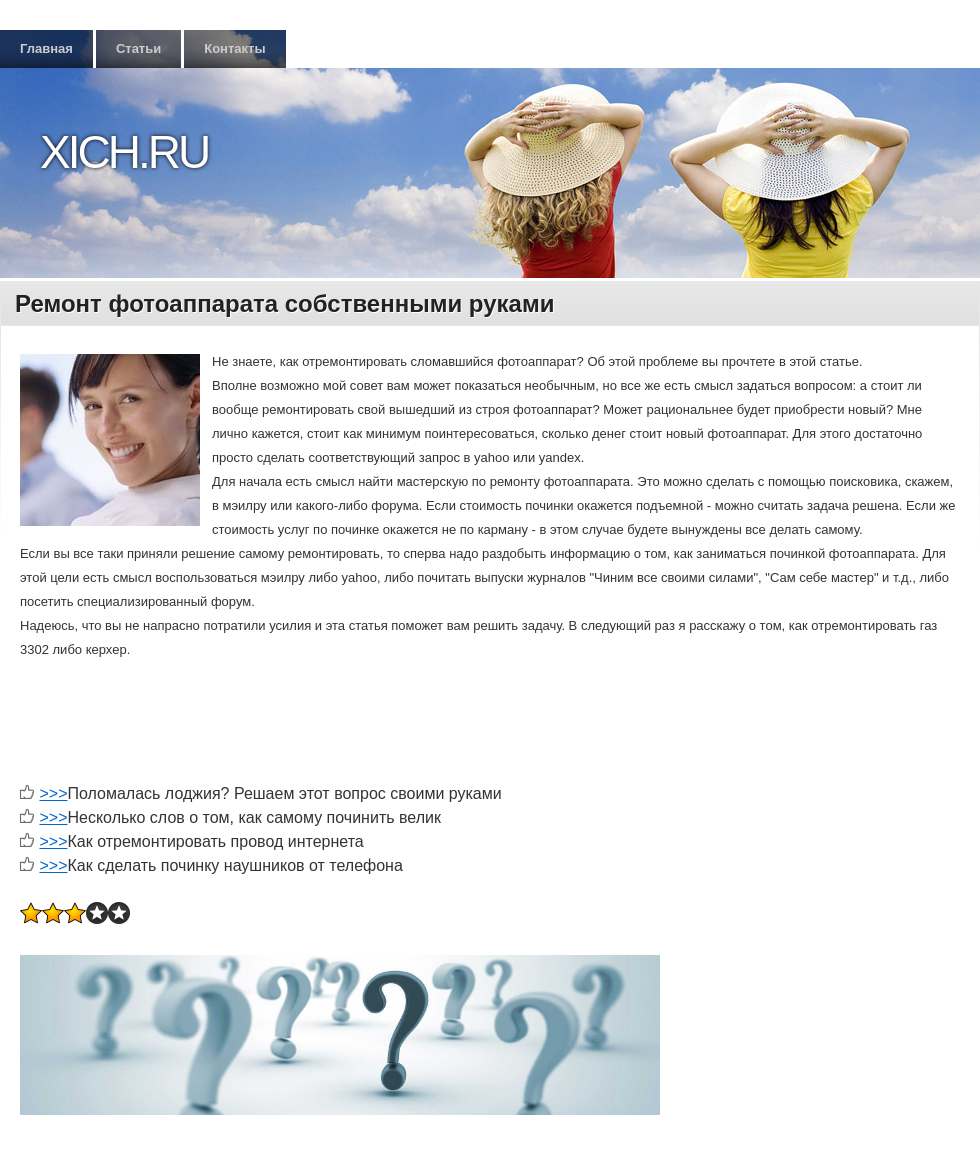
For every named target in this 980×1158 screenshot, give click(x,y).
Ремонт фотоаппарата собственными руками (284, 303)
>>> (53, 793)
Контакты (234, 48)
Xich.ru (124, 152)
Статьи (138, 48)
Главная (46, 48)
